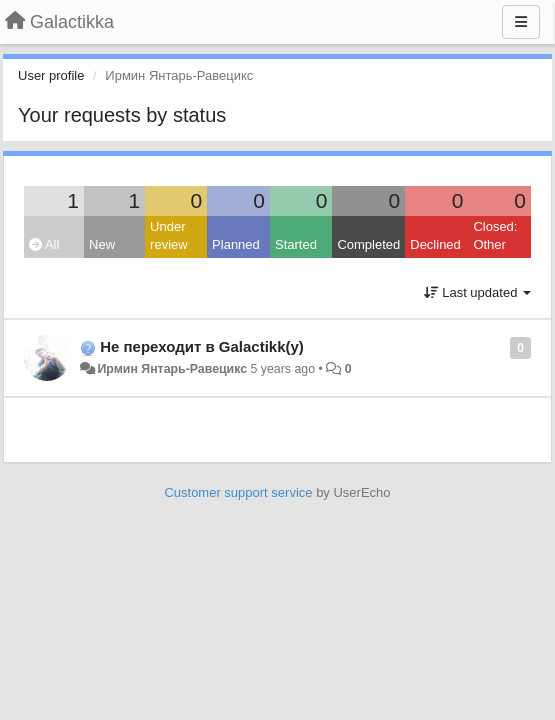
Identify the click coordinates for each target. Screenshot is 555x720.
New (102, 244)
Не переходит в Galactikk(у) (202, 346)
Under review (169, 236)
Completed (368, 244)
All (44, 244)
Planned (236, 244)
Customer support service (238, 492)
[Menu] (521, 22)
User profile (51, 75)
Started (296, 244)
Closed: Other (495, 236)
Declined (435, 244)
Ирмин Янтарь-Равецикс (172, 369)
